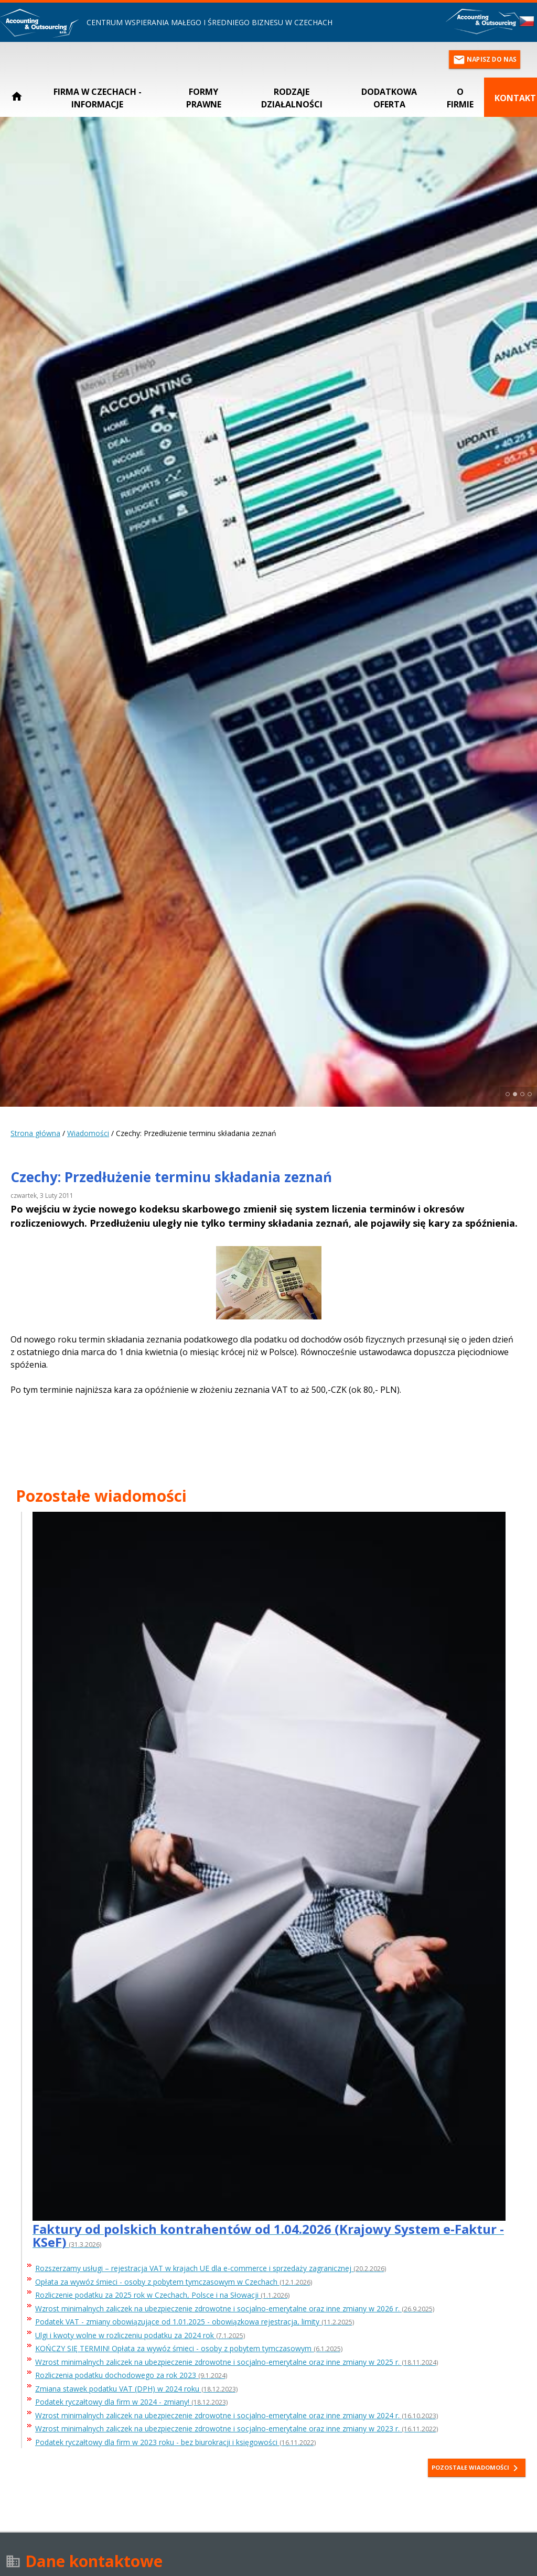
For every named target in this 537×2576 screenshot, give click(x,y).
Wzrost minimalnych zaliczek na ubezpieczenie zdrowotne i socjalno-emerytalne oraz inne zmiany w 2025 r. (236, 2362)
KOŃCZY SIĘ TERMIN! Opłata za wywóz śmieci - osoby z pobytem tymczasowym (188, 2349)
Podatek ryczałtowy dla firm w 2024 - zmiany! (131, 2402)
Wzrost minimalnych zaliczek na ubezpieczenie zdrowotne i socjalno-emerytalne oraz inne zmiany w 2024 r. (236, 2416)
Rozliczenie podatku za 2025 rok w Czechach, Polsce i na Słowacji (162, 2295)
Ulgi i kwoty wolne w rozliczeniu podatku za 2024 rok (140, 2336)
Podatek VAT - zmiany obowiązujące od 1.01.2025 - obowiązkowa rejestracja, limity (194, 2322)
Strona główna (35, 1133)
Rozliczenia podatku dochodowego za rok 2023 (131, 2376)
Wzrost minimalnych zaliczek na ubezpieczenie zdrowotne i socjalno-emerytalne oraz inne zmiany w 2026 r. (234, 2309)
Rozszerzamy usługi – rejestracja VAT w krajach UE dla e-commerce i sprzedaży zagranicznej (210, 2269)
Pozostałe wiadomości (477, 2468)
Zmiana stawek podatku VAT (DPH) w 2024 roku (136, 2389)
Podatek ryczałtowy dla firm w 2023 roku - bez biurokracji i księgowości (175, 2443)
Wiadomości (88, 1133)
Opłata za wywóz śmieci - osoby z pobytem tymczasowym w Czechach (173, 2282)
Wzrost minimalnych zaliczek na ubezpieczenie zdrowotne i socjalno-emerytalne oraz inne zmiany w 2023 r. (236, 2429)
